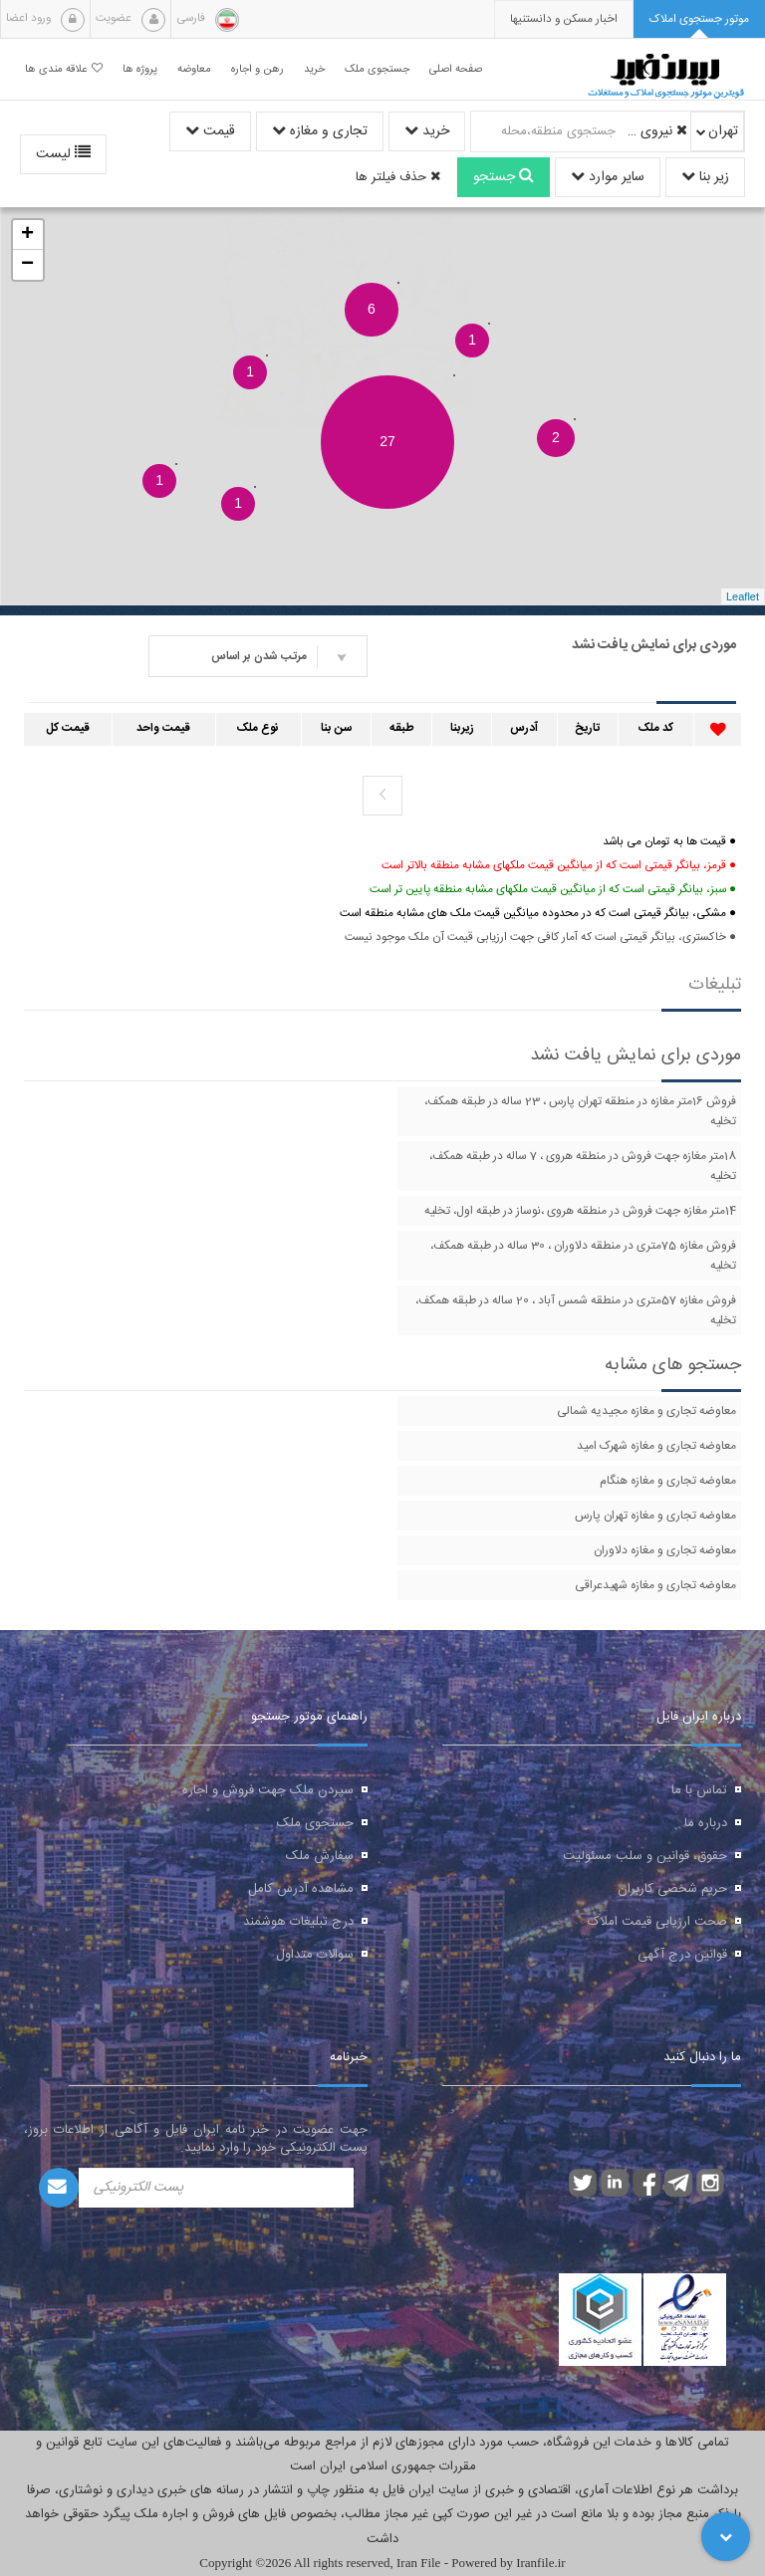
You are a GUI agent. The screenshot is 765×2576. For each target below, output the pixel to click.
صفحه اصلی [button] (455, 69)
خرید (426, 131)
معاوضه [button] (194, 69)
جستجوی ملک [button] (377, 69)
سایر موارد (607, 177)
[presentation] (564, 19)
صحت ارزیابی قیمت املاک (657, 1922)
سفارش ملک (320, 1856)
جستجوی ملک (315, 1823)
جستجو (503, 177)
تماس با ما (699, 1790)
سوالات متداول (315, 1955)
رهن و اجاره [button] (257, 69)
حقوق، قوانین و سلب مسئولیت (645, 1856)
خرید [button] (314, 69)
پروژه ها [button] (140, 69)
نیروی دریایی (654, 131)
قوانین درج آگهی (682, 1955)
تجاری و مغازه (320, 131)
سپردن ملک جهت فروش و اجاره (268, 1790)
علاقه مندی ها (64, 69)
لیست (63, 154)
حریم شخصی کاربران (672, 1889)
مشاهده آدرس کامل (301, 1889)
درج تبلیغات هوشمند (298, 1922)
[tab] (699, 19)
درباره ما (705, 1823)
